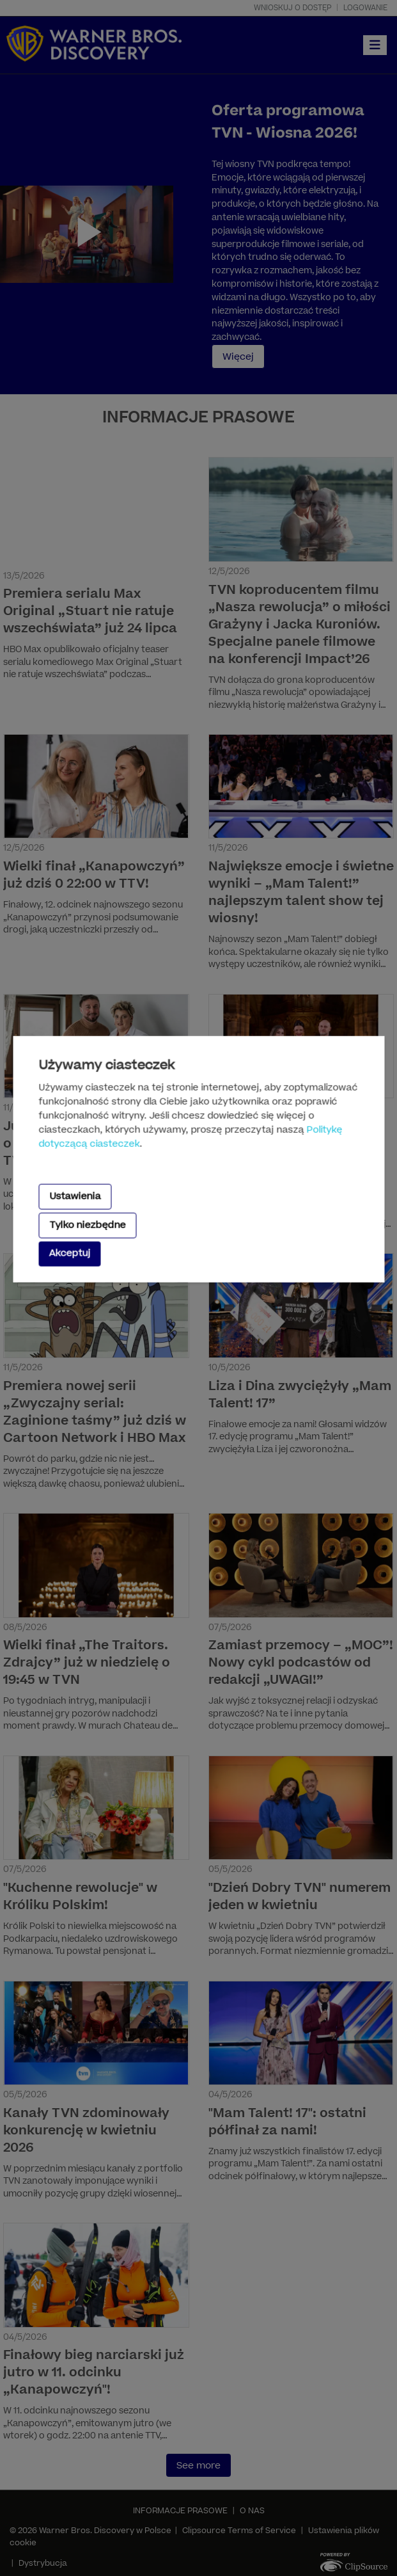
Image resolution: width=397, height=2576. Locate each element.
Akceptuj (69, 1253)
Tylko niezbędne (87, 1225)
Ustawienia (74, 1196)
